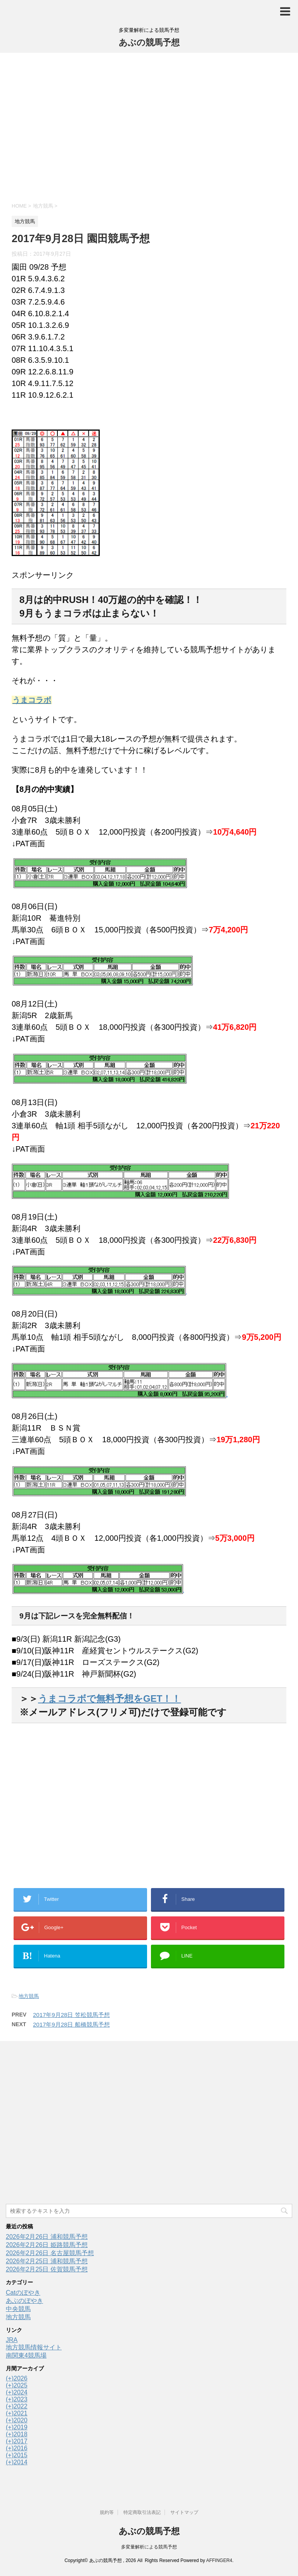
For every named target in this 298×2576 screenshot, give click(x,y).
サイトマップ (184, 2512)
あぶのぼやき (24, 2300)
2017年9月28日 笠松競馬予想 (71, 2014)
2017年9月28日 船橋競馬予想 (71, 2024)
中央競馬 (18, 2309)
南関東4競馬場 (26, 2355)
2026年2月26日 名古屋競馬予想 (50, 2253)
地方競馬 (29, 1996)
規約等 (107, 2512)
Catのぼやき (23, 2292)
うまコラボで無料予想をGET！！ (109, 1698)
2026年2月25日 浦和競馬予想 (47, 2261)
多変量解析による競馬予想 (149, 2547)
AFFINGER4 (219, 2560)
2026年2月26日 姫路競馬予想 (47, 2245)
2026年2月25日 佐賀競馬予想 (47, 2269)
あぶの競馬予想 (149, 42)
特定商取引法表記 (142, 2512)
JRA (11, 2340)
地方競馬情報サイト (34, 2347)
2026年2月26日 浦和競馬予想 (47, 2236)
